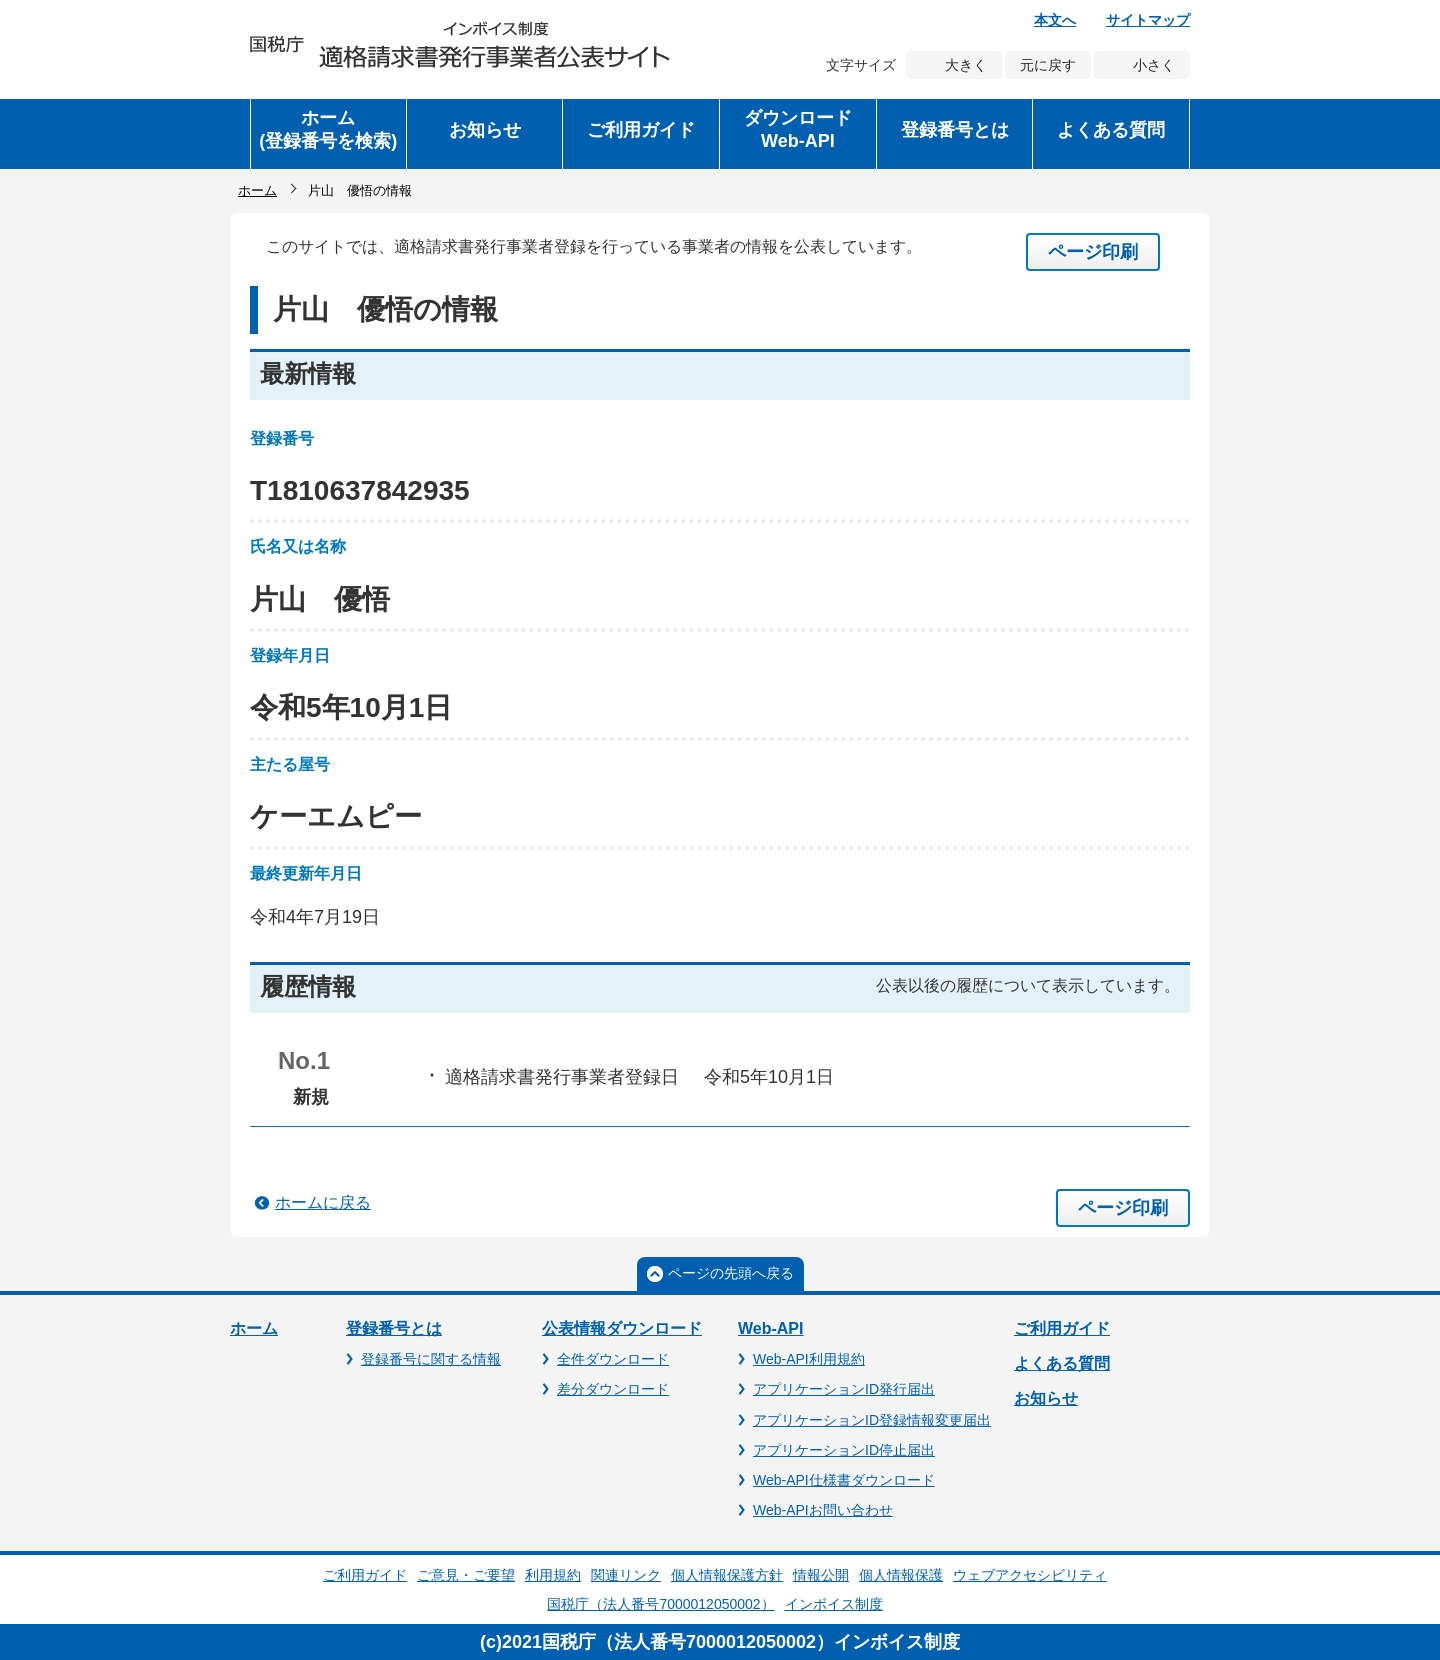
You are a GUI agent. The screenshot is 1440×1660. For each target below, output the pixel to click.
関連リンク (626, 1575)
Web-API (770, 1328)
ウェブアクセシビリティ (1030, 1575)
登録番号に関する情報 (431, 1359)
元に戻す (1048, 65)
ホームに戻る (323, 1202)
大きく (966, 65)
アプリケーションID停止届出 (844, 1450)
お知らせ (1046, 1398)
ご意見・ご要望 (466, 1575)
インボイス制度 (834, 1604)
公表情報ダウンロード (622, 1328)
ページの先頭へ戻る (731, 1273)
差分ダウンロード (613, 1389)
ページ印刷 (1093, 252)
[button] (485, 134)
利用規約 (553, 1575)
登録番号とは (394, 1328)
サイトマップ (1148, 20)
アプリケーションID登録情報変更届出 (872, 1420)
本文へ (1055, 20)
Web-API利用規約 (809, 1359)
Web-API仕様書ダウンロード (844, 1480)
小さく (1154, 65)
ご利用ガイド (1062, 1328)
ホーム (257, 190)
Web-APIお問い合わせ (823, 1510)
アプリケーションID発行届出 (844, 1389)
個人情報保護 (901, 1575)
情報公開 (821, 1575)
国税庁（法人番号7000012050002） (660, 1604)
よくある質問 (1062, 1363)
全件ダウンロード (613, 1359)
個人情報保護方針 (727, 1575)
